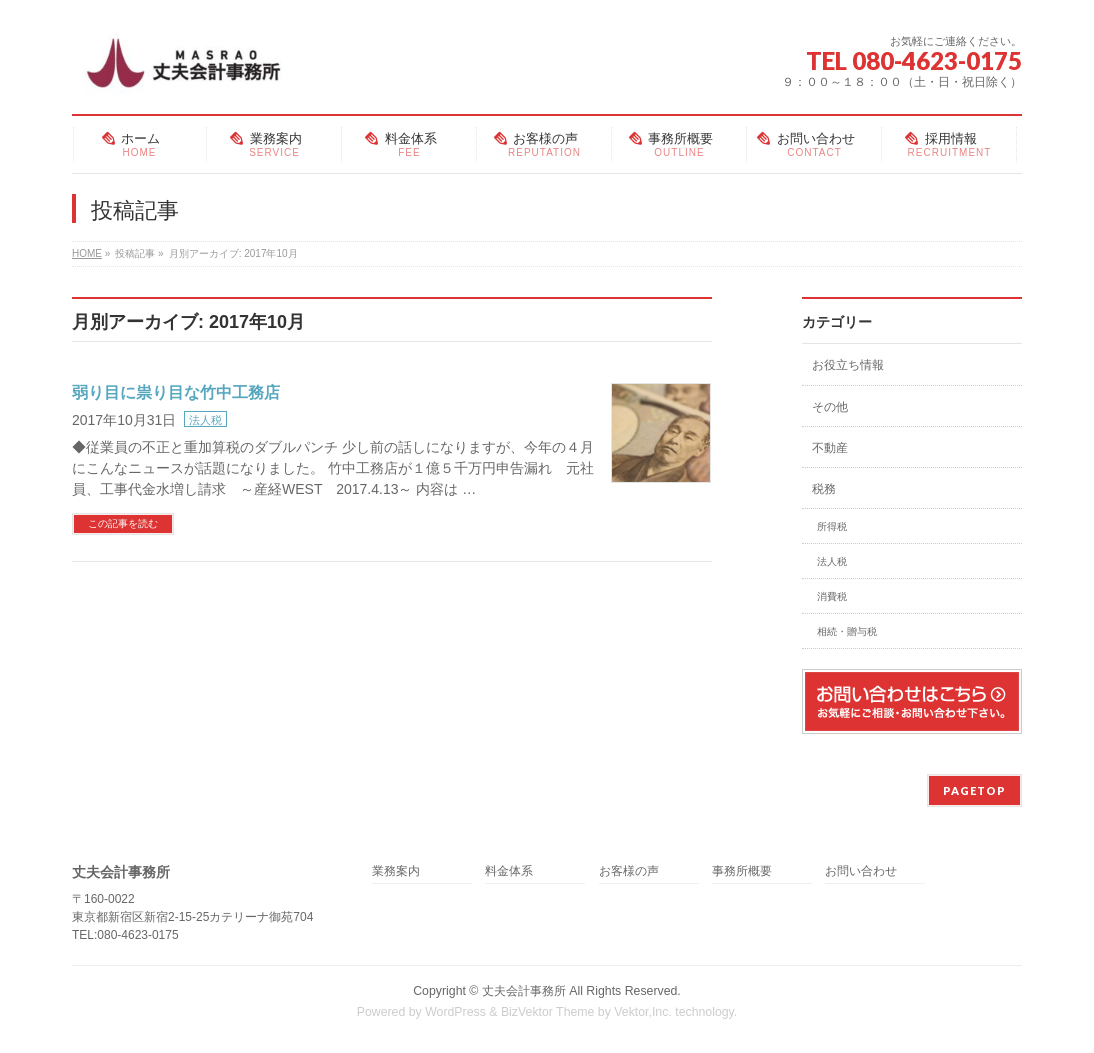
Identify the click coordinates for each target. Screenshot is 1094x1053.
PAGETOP (974, 790)
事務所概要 (742, 871)
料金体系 (509, 871)
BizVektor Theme (548, 1012)
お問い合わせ (861, 871)
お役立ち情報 (848, 365)
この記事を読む (123, 523)
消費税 (832, 596)
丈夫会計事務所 (524, 991)
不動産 (830, 448)
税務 (824, 489)
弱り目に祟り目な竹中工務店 (176, 392)
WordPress (455, 1012)
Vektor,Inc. (643, 1012)
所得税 (832, 526)
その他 (830, 407)
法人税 (205, 420)
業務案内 (396, 871)
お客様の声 (629, 871)
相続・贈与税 (847, 631)
